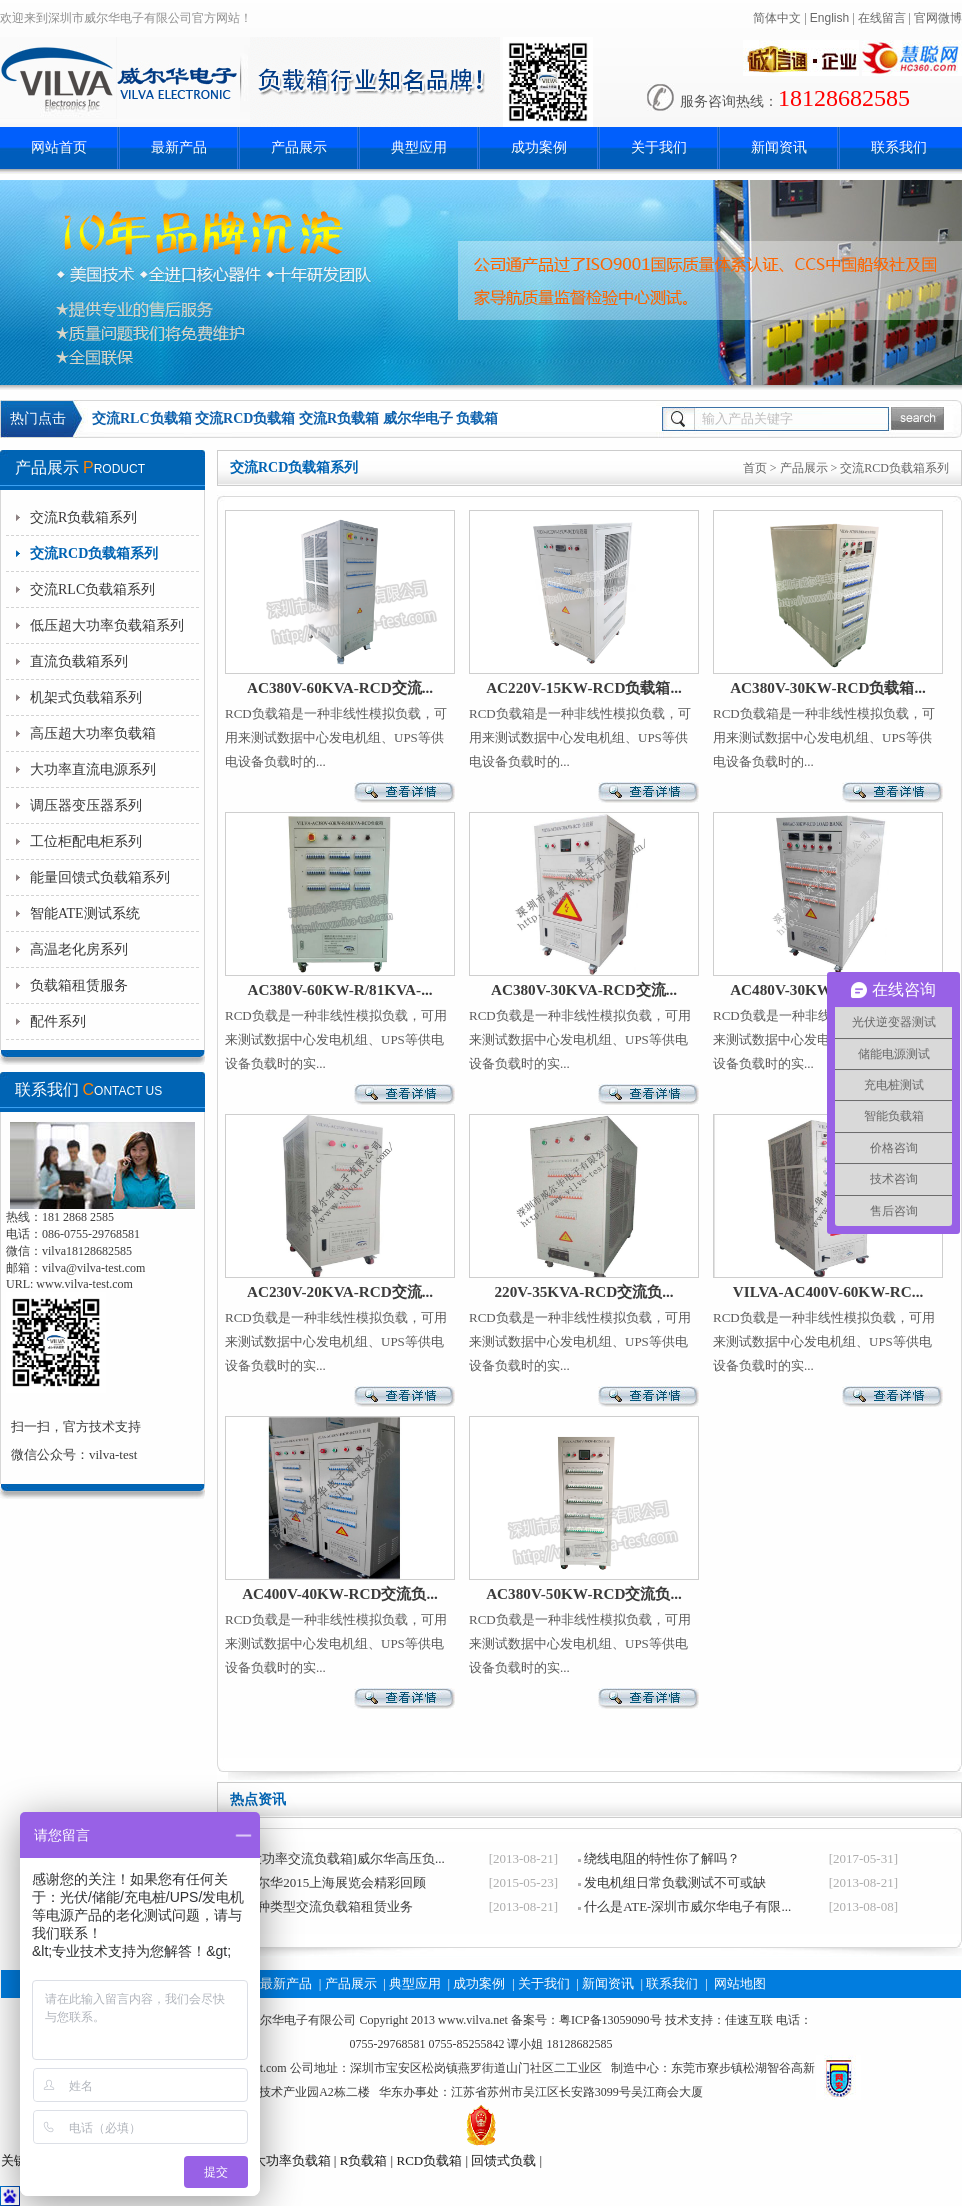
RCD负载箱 (429, 2160)
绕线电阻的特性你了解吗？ (662, 1858)
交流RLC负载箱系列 (92, 589)
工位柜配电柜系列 (86, 841)
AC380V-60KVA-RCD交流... (340, 687)
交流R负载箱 (339, 418)
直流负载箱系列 (79, 661)
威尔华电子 (418, 418)
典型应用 (419, 147)
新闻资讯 (779, 147)
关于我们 (659, 147)
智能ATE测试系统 (85, 913)
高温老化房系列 (79, 949)
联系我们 (899, 147)
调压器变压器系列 (86, 805)
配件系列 (58, 1021)
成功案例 (539, 147)
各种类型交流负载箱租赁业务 (328, 1906)
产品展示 (299, 147)
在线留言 (882, 18)
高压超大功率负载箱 (93, 733)
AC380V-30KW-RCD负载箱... (828, 687)
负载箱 (477, 418)
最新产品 (179, 147)
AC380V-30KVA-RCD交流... (584, 989)
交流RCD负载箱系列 (94, 553)
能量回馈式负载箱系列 (100, 877)
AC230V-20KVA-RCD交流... (340, 1291)
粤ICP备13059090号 (610, 2020)
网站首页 (59, 147)
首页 (755, 468)
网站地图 (740, 1983)
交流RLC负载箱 (142, 418)
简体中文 (777, 18)
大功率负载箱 (292, 2160)
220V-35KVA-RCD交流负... (583, 1291)
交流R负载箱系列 (83, 517)
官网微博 (938, 18)
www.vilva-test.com (84, 1284)
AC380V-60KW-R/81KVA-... (339, 989)
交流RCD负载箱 (245, 418)
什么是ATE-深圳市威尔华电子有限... (687, 1906)
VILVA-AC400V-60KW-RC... (828, 1291)
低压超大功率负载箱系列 (107, 625)
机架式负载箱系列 (86, 697)
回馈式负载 (503, 2160)
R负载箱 (364, 2160)
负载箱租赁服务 (79, 985)
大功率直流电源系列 (93, 769)
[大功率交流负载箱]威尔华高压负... (344, 1858)
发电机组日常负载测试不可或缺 (675, 1882)
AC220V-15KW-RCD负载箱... (584, 687)
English (829, 18)
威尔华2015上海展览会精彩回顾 (335, 1882)
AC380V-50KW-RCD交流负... (584, 1593)
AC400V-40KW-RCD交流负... (340, 1593)
